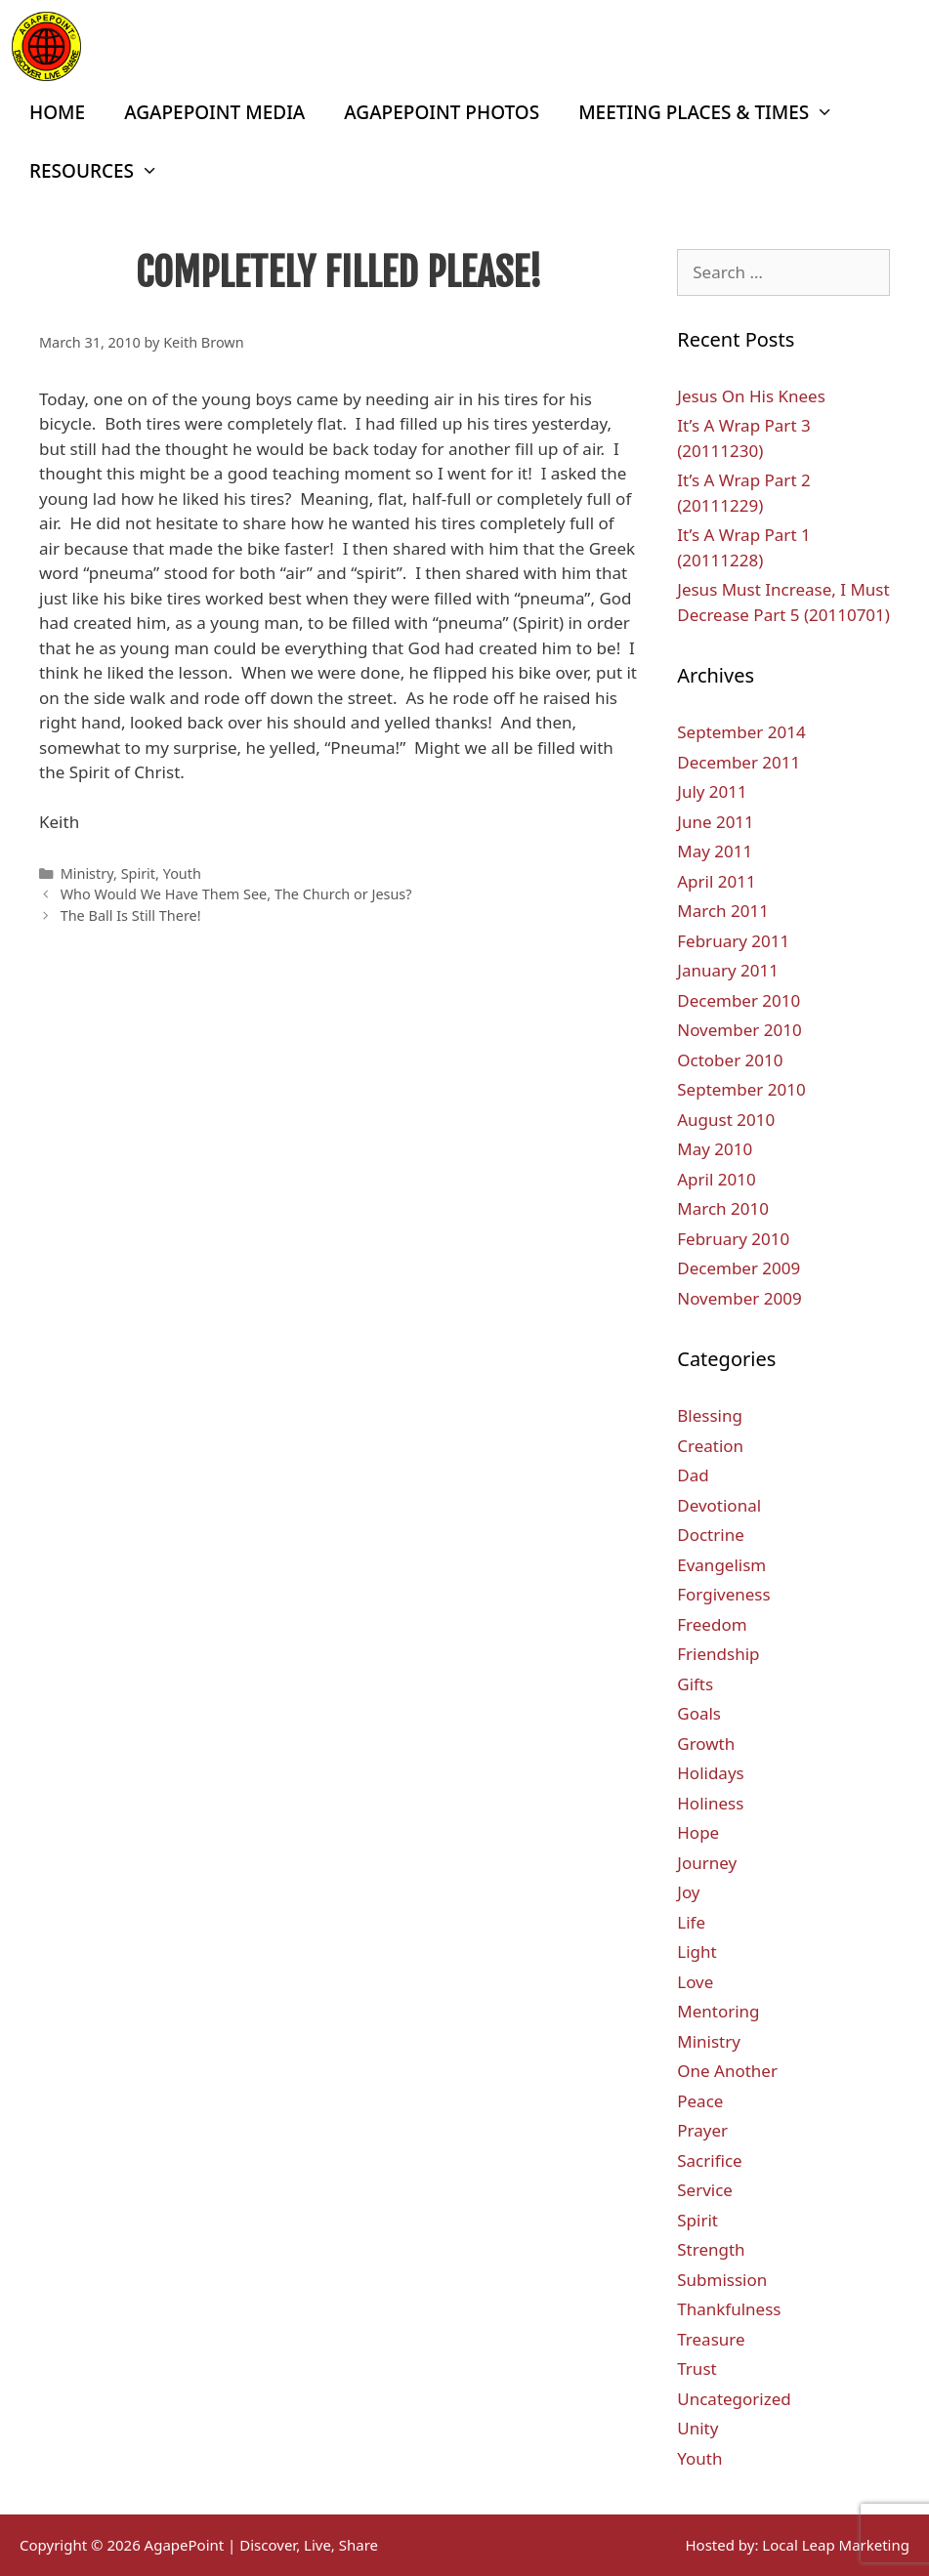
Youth (182, 873)
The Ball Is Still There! (131, 915)
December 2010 (738, 1000)
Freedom (711, 1624)
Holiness (710, 1803)
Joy (688, 1892)
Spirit (138, 873)
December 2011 (738, 762)
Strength (710, 2249)
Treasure (710, 2339)
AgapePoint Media (214, 112)
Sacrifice (709, 2160)
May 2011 (714, 851)
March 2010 (723, 1208)
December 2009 (738, 1268)
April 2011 (716, 881)
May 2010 (714, 1149)
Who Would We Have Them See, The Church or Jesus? (236, 894)
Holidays (710, 1773)
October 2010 (729, 1060)
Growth (706, 1743)
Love (695, 1982)
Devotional (719, 1505)
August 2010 (726, 1119)
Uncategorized (734, 2399)
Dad (692, 1475)
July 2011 (712, 791)
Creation (710, 1445)
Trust (696, 2368)
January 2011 (728, 970)
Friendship (718, 1653)
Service (705, 2190)
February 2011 (733, 941)
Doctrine (710, 1534)
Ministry (87, 873)
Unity (697, 2428)
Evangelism (721, 1565)
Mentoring (718, 2011)
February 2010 (733, 1238)
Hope (698, 1832)
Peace (700, 2101)
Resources (103, 171)
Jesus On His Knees (751, 396)
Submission (722, 2279)
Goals (699, 1713)
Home (57, 112)
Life (691, 1922)
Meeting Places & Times (715, 112)
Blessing (709, 1415)
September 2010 (741, 1089)
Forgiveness (723, 1594)
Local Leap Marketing (835, 2545)
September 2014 (741, 732)
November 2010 (739, 1029)
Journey (707, 1862)
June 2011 (715, 821)
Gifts (695, 1684)
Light (696, 1951)
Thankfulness (729, 2309)
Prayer (702, 2130)
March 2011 (723, 910)
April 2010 (716, 1179)
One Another (727, 2070)
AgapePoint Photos (441, 112)
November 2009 (739, 1298)
